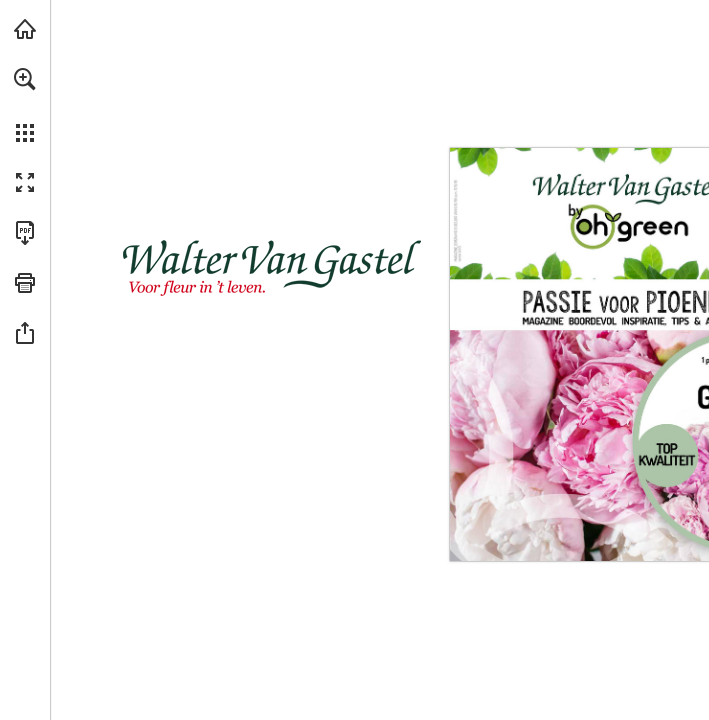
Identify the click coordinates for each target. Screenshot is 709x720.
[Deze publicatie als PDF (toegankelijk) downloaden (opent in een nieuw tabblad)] (25, 233)
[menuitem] (25, 105)
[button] (25, 79)
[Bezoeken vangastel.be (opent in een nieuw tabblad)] (25, 29)
